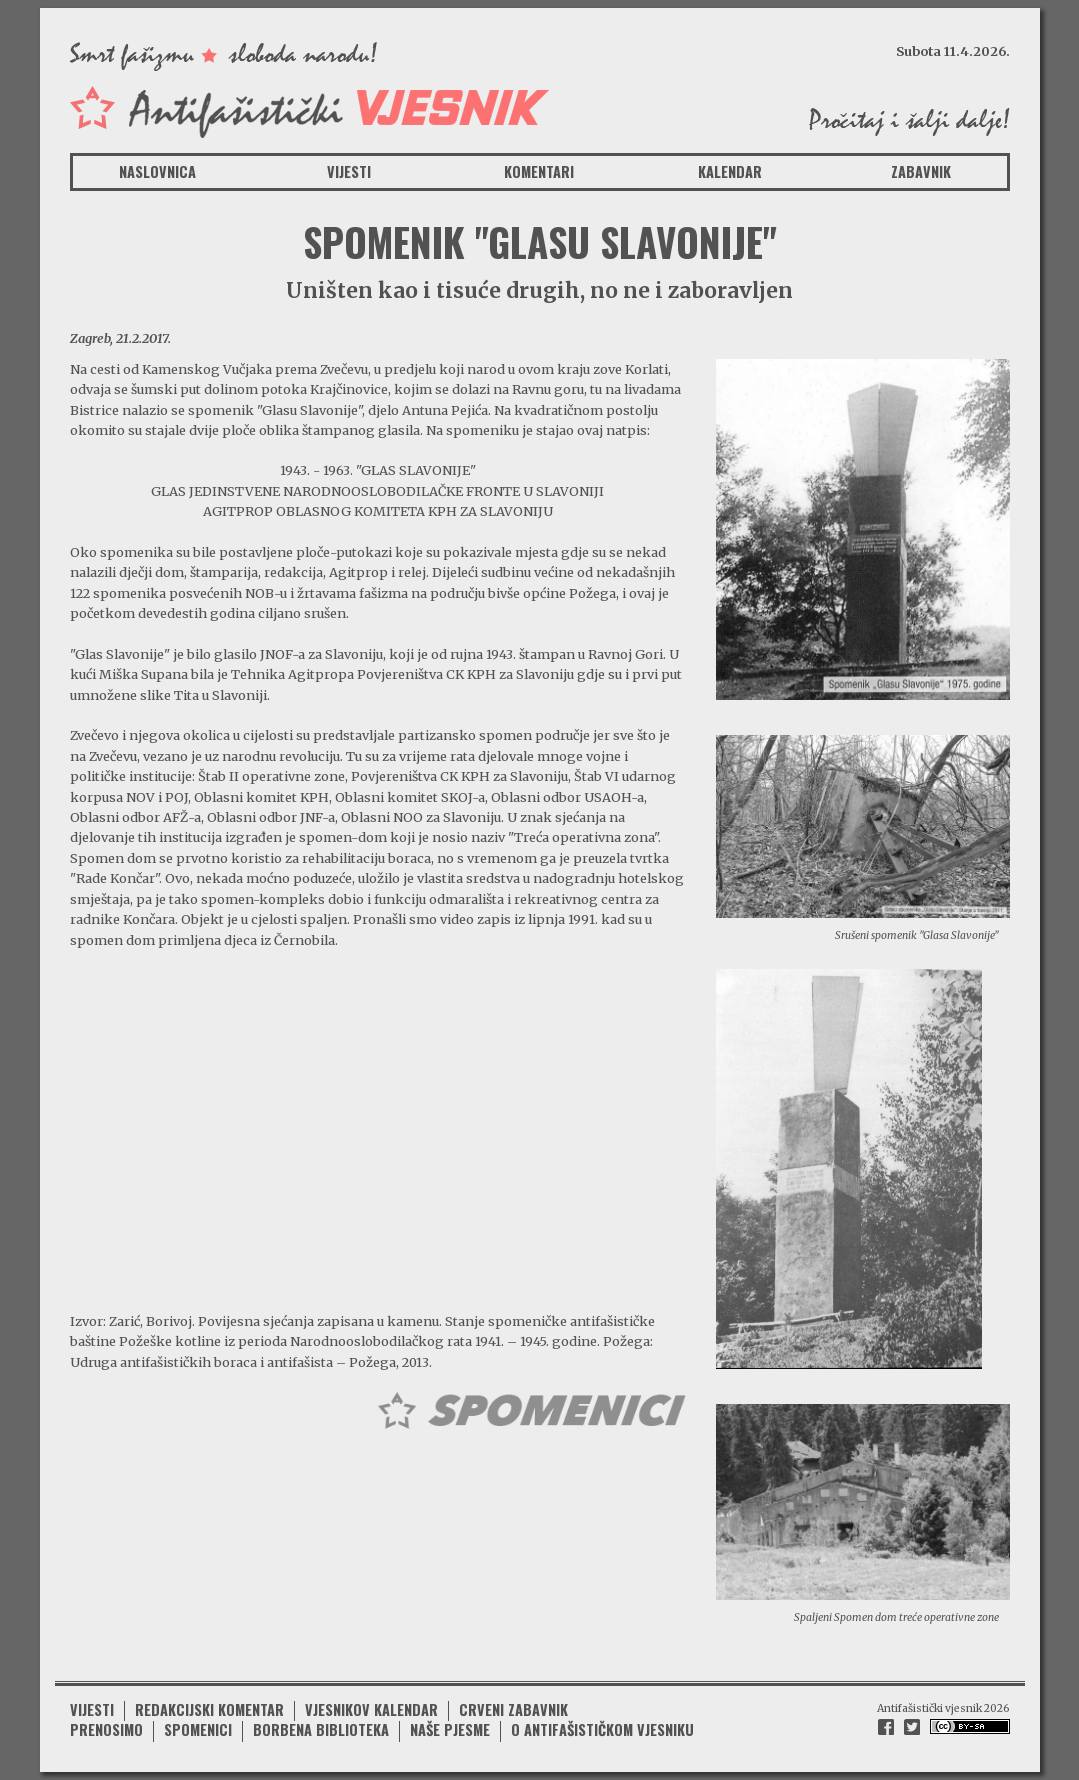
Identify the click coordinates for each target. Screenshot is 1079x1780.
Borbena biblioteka (321, 1729)
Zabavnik (921, 171)
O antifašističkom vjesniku (602, 1729)
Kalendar (730, 171)
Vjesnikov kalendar (371, 1709)
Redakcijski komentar (209, 1709)
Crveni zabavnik (513, 1709)
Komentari (539, 171)
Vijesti (349, 171)
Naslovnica (157, 171)
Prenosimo (106, 1729)
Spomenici (198, 1729)
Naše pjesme (450, 1729)
